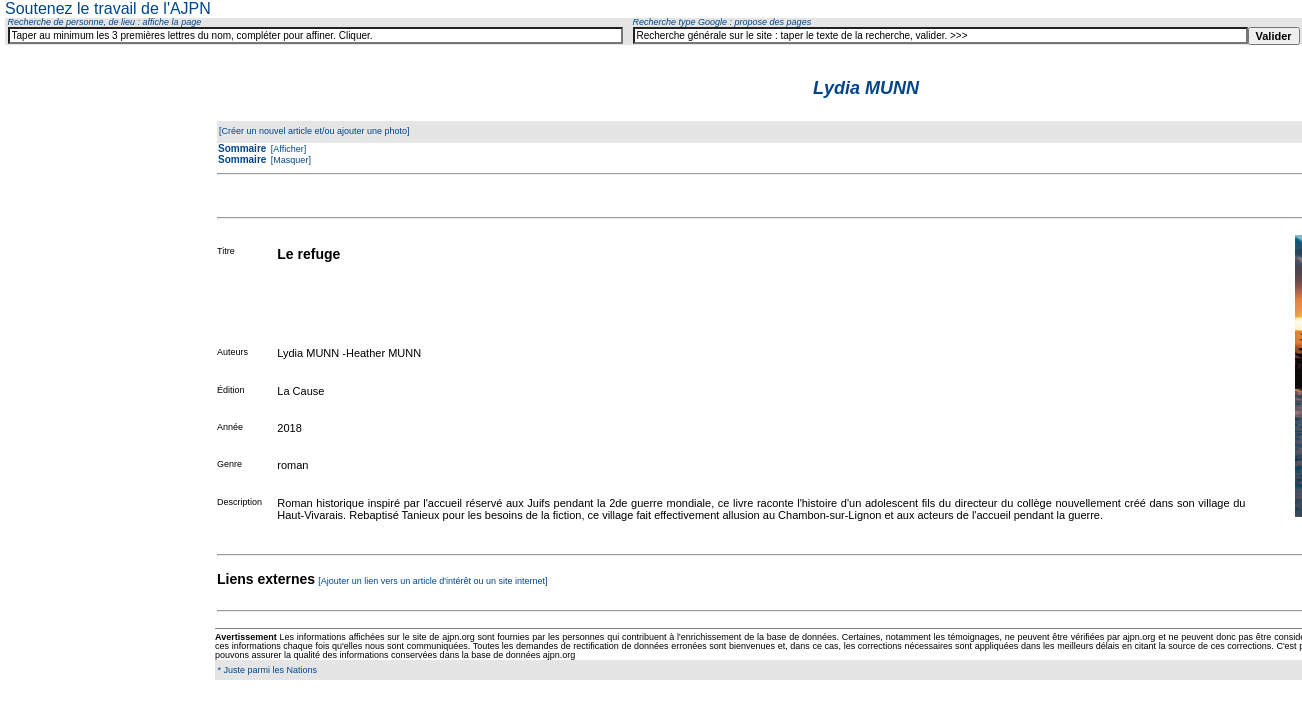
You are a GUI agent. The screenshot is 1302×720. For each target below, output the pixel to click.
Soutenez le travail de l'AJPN (108, 8)
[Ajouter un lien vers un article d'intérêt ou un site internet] (432, 581)
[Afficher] (287, 149)
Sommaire (242, 148)
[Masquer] (289, 160)
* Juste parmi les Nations (266, 670)
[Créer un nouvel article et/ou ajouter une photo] (314, 131)
